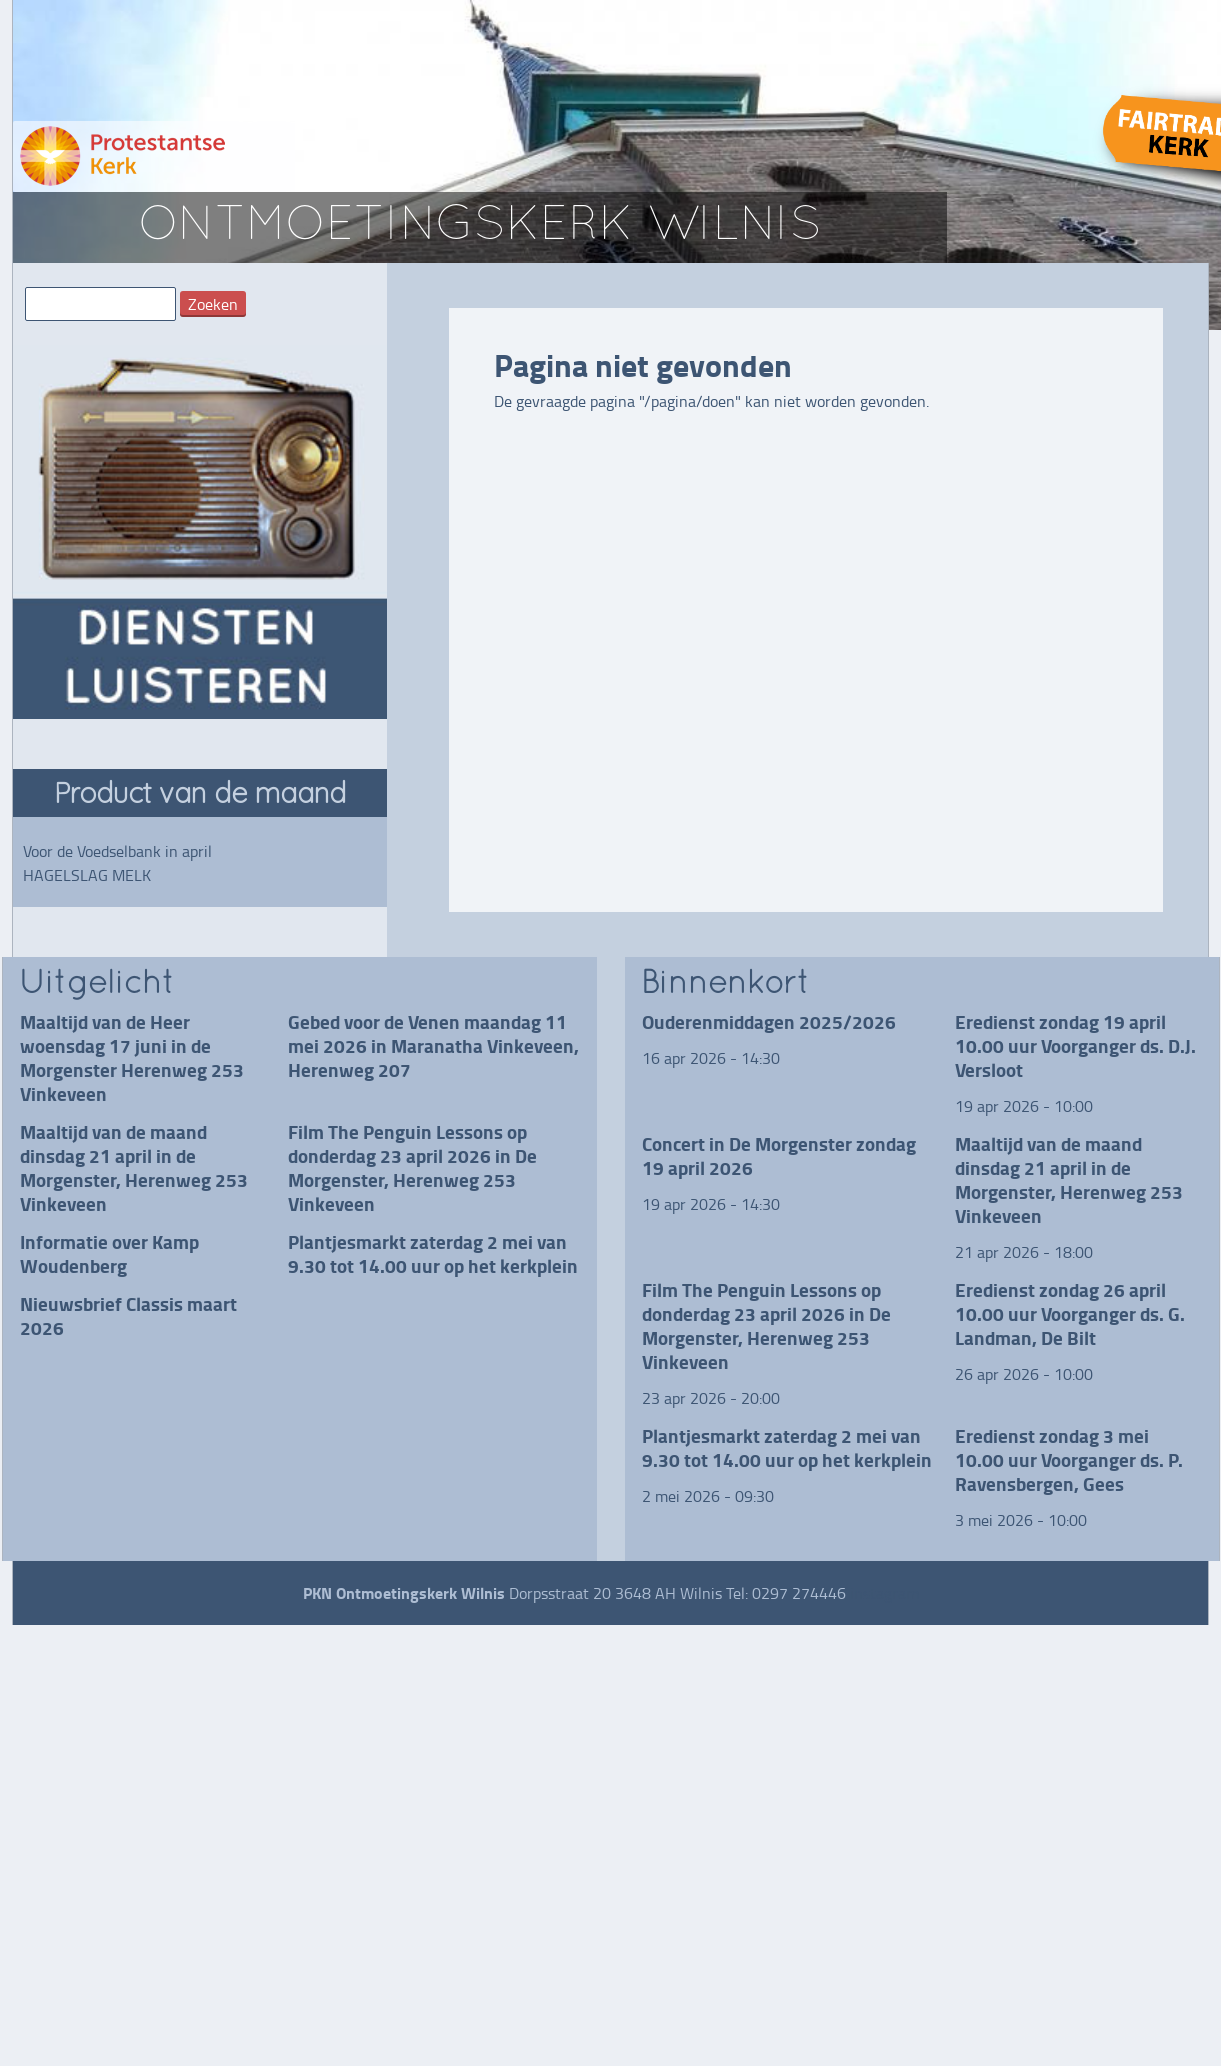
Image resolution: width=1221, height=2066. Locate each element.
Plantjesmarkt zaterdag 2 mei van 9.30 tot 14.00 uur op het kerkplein (433, 1253)
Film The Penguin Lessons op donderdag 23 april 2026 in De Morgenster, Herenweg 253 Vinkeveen (412, 1167)
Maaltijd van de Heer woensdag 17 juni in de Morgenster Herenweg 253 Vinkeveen (132, 1057)
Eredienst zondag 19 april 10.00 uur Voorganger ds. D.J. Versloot (1075, 1045)
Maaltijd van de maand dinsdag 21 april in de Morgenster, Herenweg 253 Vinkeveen (134, 1167)
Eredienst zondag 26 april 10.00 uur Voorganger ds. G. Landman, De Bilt (1070, 1313)
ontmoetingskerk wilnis (480, 227)
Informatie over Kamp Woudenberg (109, 1253)
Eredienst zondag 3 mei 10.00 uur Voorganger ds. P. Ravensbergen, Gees (1069, 1459)
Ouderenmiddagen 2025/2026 (769, 1021)
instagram (884, 1593)
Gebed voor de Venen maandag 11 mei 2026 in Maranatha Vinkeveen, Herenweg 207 (433, 1045)
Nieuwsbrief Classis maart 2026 (128, 1315)
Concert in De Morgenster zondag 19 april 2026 (779, 1155)
